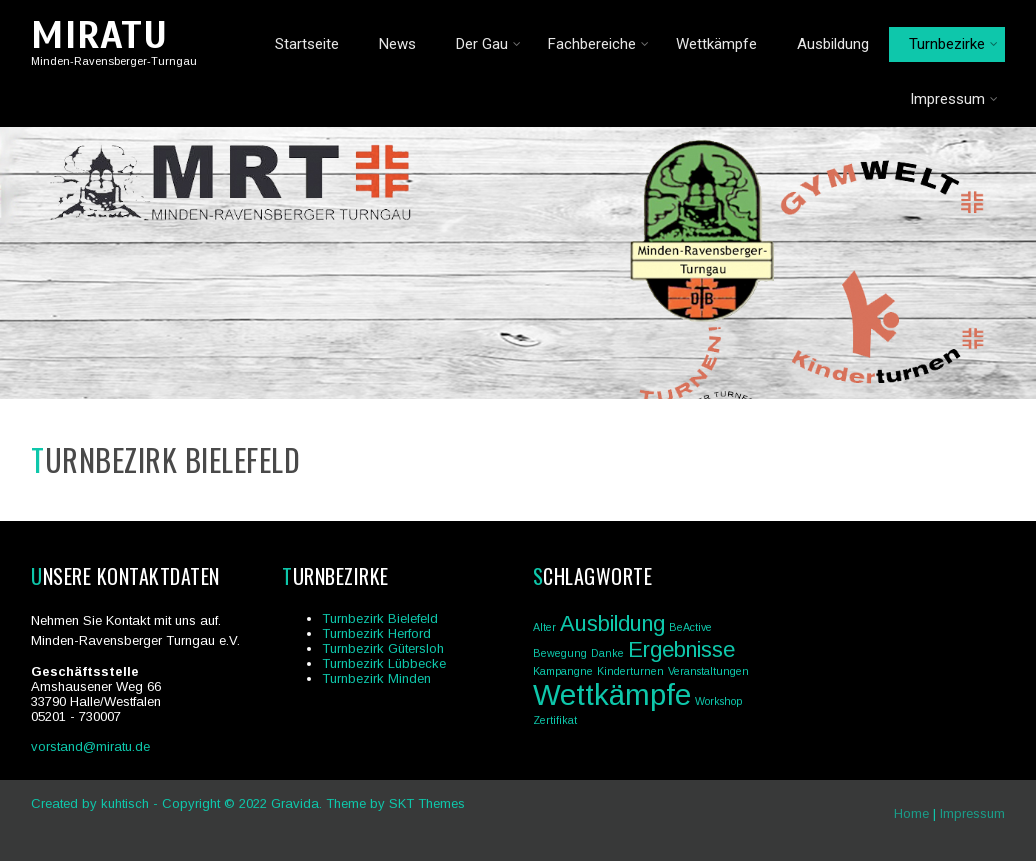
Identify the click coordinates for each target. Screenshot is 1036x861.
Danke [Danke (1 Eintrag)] (607, 653)
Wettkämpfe (716, 44)
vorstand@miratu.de (90, 746)
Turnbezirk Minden (376, 678)
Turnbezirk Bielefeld (380, 618)
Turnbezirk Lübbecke (384, 663)
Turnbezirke (953, 44)
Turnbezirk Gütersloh (383, 648)
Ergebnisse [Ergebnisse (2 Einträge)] (681, 649)
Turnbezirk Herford (376, 633)
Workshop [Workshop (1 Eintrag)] (718, 701)
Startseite (307, 44)
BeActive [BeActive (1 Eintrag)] (690, 627)
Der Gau (488, 44)
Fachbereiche (598, 44)
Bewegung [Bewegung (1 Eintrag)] (560, 653)
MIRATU (99, 35)
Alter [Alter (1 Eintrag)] (544, 627)
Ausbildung (833, 44)
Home (911, 813)
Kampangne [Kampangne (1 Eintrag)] (563, 671)
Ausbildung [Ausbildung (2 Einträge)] (612, 623)
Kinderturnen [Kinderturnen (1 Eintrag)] (630, 671)
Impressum (954, 99)
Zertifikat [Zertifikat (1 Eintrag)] (555, 720)
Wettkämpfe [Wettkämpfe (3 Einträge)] (612, 694)
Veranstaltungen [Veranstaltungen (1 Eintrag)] (708, 671)
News (397, 44)
